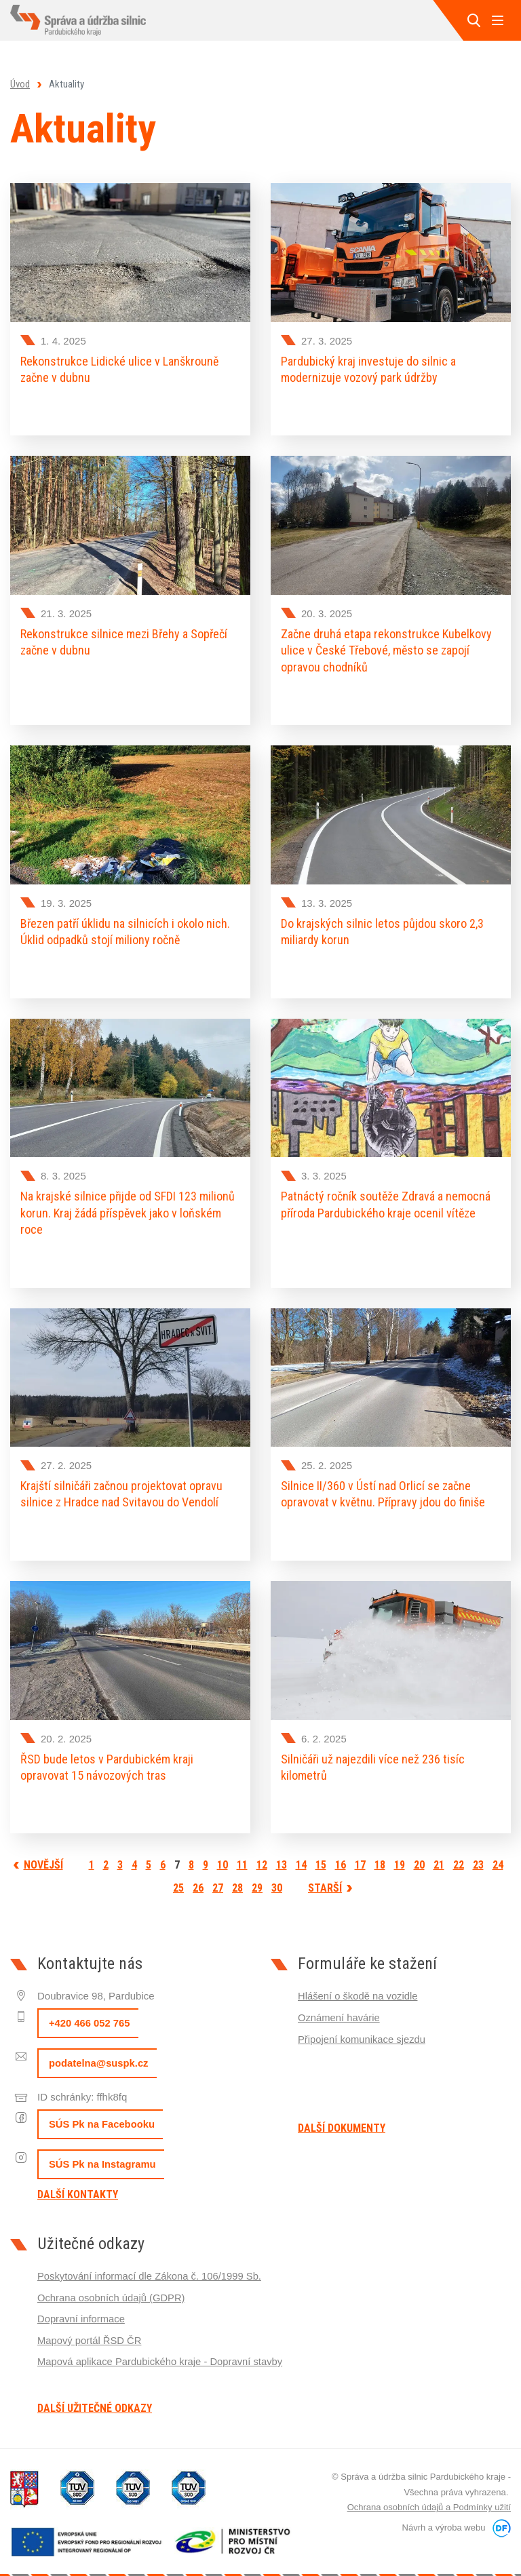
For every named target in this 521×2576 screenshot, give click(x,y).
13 (281, 1852)
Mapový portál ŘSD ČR (90, 2325)
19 (399, 1852)
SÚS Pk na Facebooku (102, 2111)
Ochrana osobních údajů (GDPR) (112, 2283)
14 (301, 1852)
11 (242, 1852)
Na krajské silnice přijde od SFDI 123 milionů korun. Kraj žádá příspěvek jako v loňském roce (127, 1206)
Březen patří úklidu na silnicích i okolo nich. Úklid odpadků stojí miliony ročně (125, 927)
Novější (43, 1852)
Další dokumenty (341, 2115)
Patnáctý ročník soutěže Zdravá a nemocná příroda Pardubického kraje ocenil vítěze (385, 1197)
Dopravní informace (81, 2304)
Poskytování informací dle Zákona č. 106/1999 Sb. (151, 2262)
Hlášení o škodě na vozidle (358, 1983)
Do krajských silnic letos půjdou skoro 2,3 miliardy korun (382, 927)
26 (198, 1875)
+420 (90, 2010)
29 (257, 1875)
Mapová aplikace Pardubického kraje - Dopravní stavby (161, 2346)
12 (261, 1852)
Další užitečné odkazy (94, 2394)
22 (458, 1852)
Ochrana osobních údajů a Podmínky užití (429, 2494)
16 (340, 1852)
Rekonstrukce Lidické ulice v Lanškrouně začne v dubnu (119, 369)
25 (178, 1875)
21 (438, 1852)
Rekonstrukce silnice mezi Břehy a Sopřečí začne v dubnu (123, 640)
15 (320, 1852)
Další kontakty (77, 2181)
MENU (497, 20)
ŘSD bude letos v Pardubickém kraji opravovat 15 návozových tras (106, 1755)
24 (498, 1852)
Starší (325, 1875)
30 (276, 1875)
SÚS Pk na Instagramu (103, 2151)
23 (478, 1852)
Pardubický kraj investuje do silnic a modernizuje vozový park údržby (368, 369)
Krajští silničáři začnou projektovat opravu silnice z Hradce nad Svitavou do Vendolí (121, 1485)
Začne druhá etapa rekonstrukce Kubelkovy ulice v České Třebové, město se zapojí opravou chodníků (386, 648)
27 (217, 1875)
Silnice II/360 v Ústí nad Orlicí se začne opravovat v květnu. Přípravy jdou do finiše (383, 1485)
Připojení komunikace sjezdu (362, 2024)
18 (379, 1852)
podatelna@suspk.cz (99, 2050)
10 (222, 1852)
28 (237, 1875)
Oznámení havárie (339, 2003)
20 (419, 1852)
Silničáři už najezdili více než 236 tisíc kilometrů (373, 1755)
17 (360, 1852)
